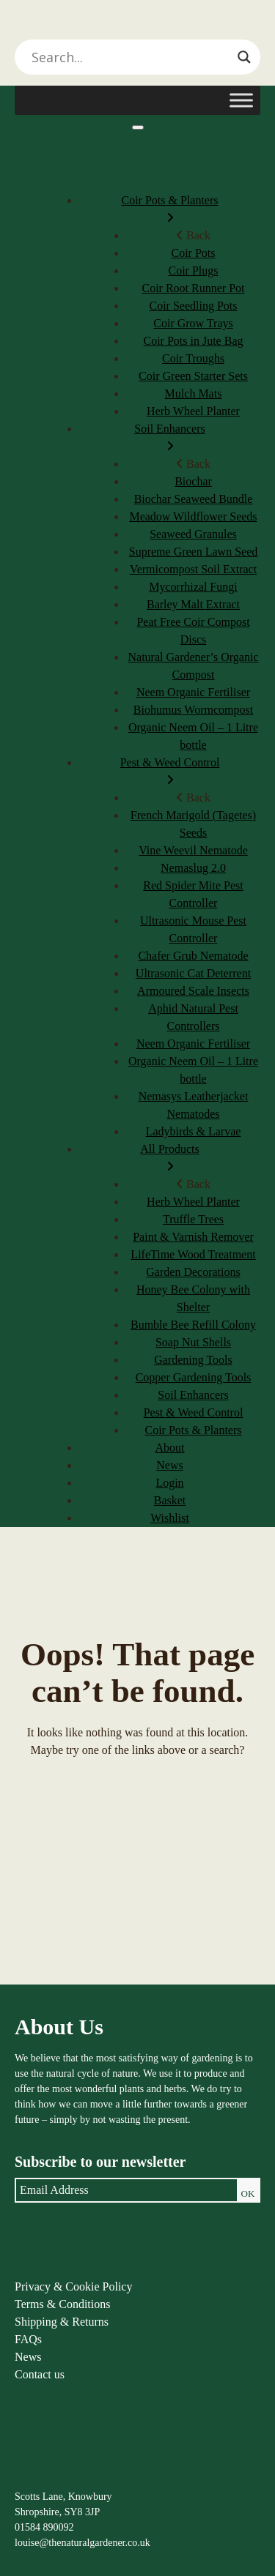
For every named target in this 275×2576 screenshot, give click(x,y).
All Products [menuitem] (169, 1159)
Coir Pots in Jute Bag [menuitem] (193, 341)
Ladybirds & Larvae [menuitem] (193, 1131)
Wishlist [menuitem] (169, 1518)
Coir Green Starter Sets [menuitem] (193, 376)
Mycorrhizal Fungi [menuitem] (193, 586)
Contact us (40, 2374)
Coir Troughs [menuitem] (193, 358)
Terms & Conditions (62, 2304)
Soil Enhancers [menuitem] (169, 438)
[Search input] (131, 57)
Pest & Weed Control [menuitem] (169, 772)
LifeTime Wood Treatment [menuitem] (193, 1254)
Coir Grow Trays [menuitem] (192, 323)
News (28, 2357)
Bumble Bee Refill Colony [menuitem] (193, 1324)
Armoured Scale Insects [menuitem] (193, 991)
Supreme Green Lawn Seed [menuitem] (193, 551)
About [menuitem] (170, 1447)
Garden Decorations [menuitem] (193, 1272)
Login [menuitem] (169, 1482)
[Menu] (138, 127)
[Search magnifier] (244, 57)
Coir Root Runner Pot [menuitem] (193, 288)
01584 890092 (44, 2527)
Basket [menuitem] (170, 1500)
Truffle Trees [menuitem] (193, 1219)
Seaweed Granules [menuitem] (193, 534)
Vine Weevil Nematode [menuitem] (193, 850)
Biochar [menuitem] (193, 481)
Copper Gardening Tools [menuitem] (194, 1377)
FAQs (28, 2339)
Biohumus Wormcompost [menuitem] (193, 709)
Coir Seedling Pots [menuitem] (193, 305)
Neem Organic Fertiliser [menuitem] (193, 692)
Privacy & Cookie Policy (73, 2286)
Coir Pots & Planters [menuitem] (169, 210)
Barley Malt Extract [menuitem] (193, 604)
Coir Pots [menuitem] (193, 253)
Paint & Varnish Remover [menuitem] (193, 1237)
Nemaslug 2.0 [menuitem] (193, 868)
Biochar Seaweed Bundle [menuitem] (193, 499)
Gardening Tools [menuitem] (193, 1360)
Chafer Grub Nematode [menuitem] (193, 955)
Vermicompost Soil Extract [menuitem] (193, 569)
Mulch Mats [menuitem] (193, 393)
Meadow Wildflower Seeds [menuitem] (193, 516)
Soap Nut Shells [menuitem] (193, 1342)
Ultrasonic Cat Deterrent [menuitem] (193, 973)
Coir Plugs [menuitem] (193, 270)
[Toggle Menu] (241, 100)
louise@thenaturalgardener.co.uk (82, 2542)
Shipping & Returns (62, 2321)
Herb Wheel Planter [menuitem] (193, 411)
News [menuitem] (169, 1465)
